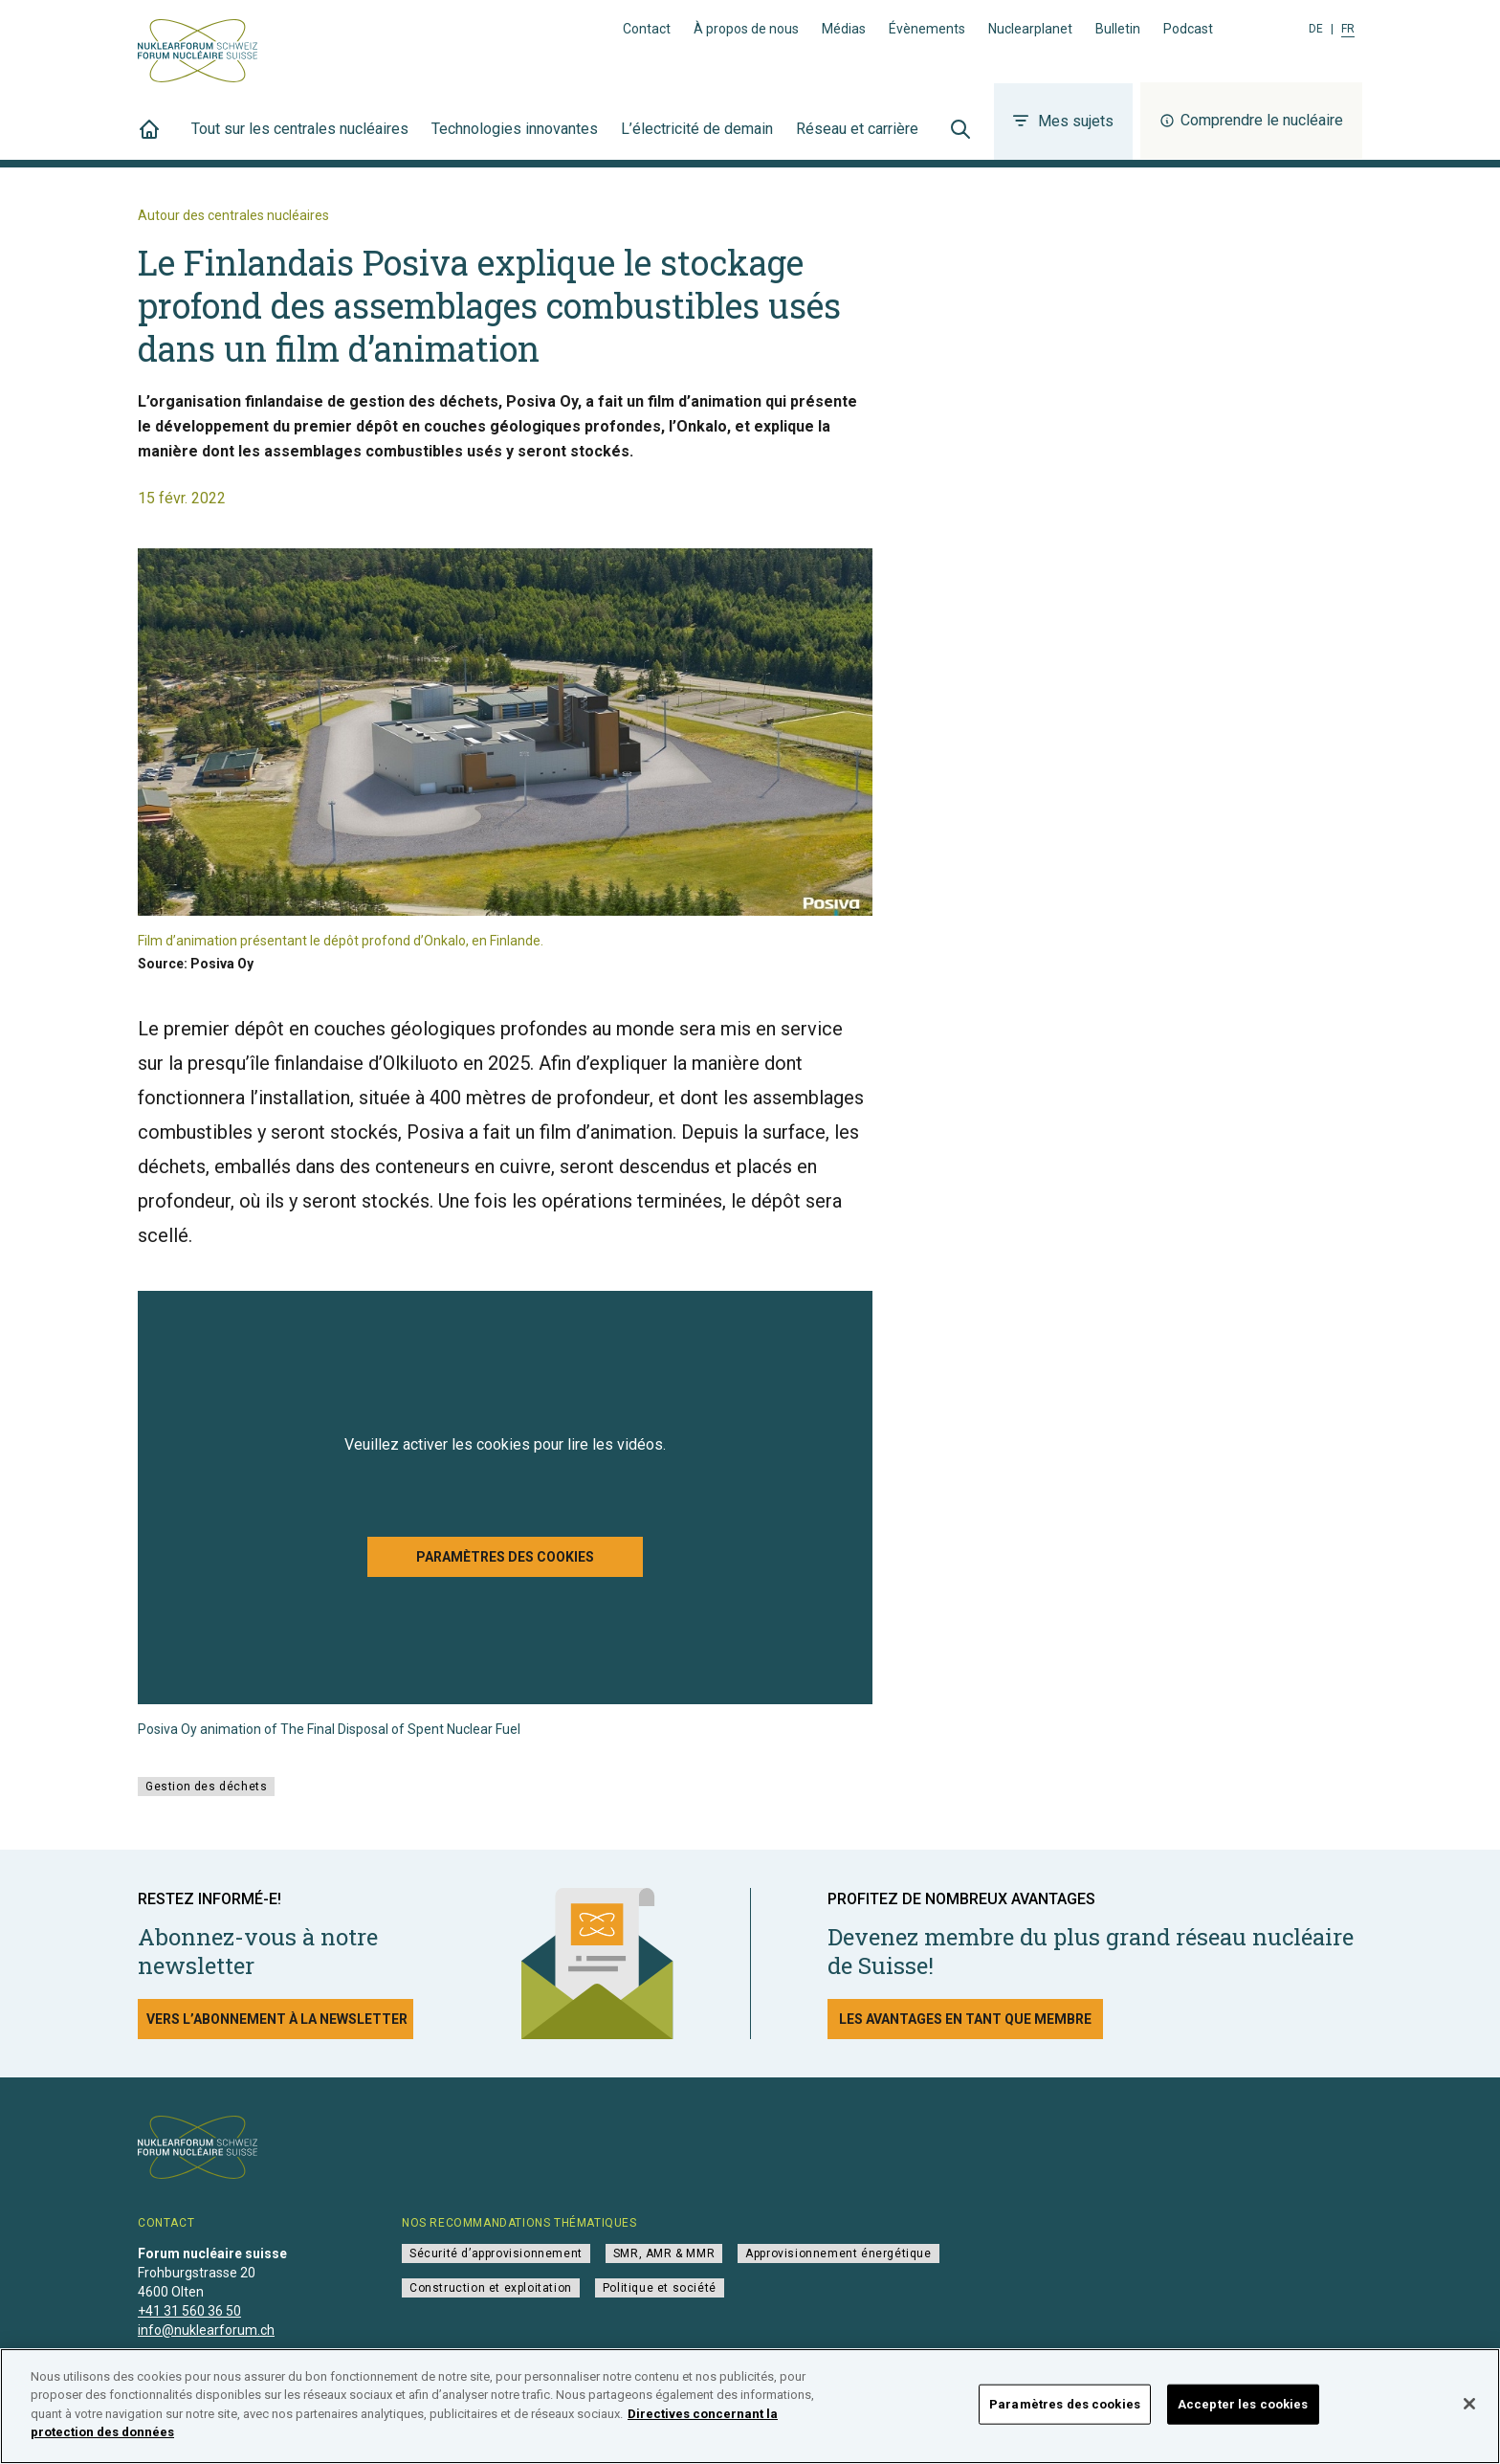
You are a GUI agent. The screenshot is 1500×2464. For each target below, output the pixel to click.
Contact (647, 28)
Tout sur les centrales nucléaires (299, 140)
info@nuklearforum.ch (206, 2330)
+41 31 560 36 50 (189, 2311)
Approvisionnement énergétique (838, 2253)
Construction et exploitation (490, 2288)
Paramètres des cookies (505, 1557)
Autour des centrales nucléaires (233, 215)
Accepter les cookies (1243, 2404)
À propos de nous (746, 28)
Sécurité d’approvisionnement (496, 2253)
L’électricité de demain (697, 140)
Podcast (1188, 28)
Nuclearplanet (1030, 28)
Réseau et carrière (857, 140)
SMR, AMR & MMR (664, 2253)
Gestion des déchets (206, 1786)
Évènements (927, 28)
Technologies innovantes (514, 140)
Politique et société (660, 2288)
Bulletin (1117, 28)
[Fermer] (1469, 2404)
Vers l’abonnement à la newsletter (277, 2019)
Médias (844, 28)
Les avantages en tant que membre (965, 2019)
